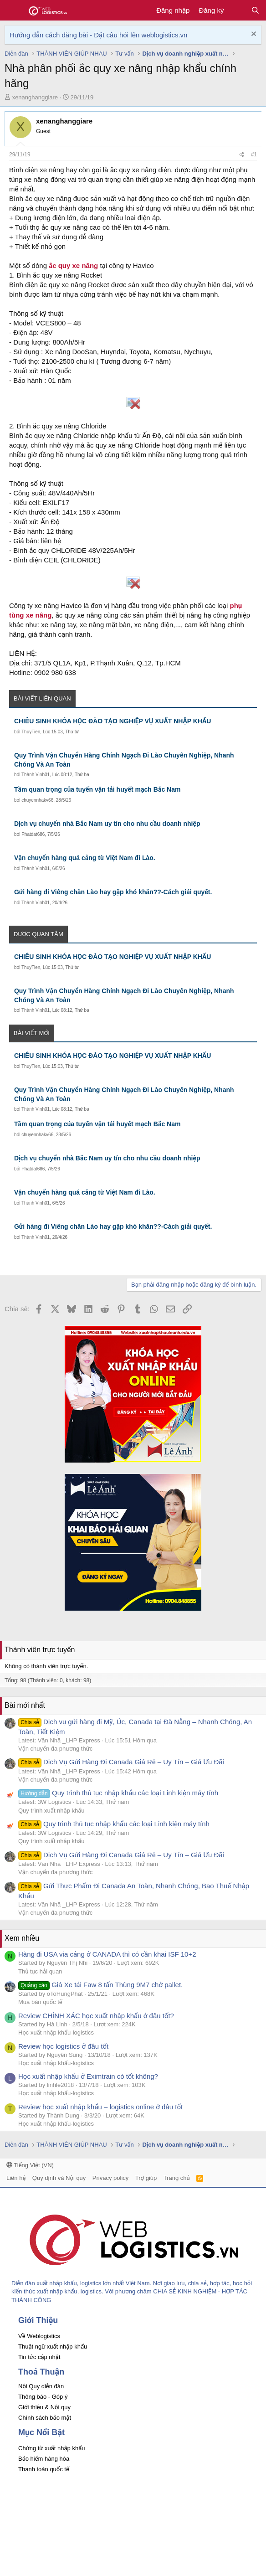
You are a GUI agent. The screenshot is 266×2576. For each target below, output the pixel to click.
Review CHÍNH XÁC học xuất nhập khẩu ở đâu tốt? (96, 2016)
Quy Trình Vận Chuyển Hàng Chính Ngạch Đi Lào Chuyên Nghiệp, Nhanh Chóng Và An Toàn (124, 760)
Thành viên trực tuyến (40, 1650)
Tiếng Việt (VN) (30, 2165)
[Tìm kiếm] (255, 10)
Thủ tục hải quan (40, 1971)
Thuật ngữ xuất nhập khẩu (52, 2346)
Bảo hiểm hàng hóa (43, 2458)
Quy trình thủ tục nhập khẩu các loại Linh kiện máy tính (118, 1793)
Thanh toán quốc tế (43, 2469)
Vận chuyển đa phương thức (55, 1748)
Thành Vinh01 (35, 774)
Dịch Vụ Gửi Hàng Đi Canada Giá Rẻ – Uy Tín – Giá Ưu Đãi (121, 1762)
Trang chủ (177, 2177)
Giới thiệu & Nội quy (44, 2407)
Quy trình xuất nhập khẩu (51, 1810)
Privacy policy (110, 2177)
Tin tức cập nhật (39, 2357)
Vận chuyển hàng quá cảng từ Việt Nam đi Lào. (84, 857)
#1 (254, 154)
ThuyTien (30, 731)
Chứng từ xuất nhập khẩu (51, 2448)
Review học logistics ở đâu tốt (63, 2046)
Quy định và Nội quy (59, 2177)
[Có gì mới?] (237, 10)
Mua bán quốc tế (40, 2002)
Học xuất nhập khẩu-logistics (56, 2032)
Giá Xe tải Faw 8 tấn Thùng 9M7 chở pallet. (100, 1985)
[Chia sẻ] (242, 154)
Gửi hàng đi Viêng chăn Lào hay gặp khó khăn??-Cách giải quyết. (113, 892)
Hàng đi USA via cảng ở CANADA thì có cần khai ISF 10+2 (107, 1954)
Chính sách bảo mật (44, 2417)
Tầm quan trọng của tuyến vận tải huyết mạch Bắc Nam (97, 789)
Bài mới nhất (25, 1705)
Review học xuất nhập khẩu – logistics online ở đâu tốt (100, 2107)
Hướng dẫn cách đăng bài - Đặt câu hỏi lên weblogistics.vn (98, 35)
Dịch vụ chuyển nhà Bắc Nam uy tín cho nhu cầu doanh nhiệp (107, 823)
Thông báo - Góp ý (42, 2396)
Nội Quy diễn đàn (41, 2386)
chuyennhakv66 (37, 800)
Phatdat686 (33, 834)
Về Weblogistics (39, 2336)
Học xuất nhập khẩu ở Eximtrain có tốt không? (88, 2076)
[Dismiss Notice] (252, 35)
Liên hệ (16, 2177)
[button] (12, 10)
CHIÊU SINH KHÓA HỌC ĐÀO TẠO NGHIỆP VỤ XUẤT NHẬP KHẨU (112, 721)
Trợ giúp (146, 2177)
